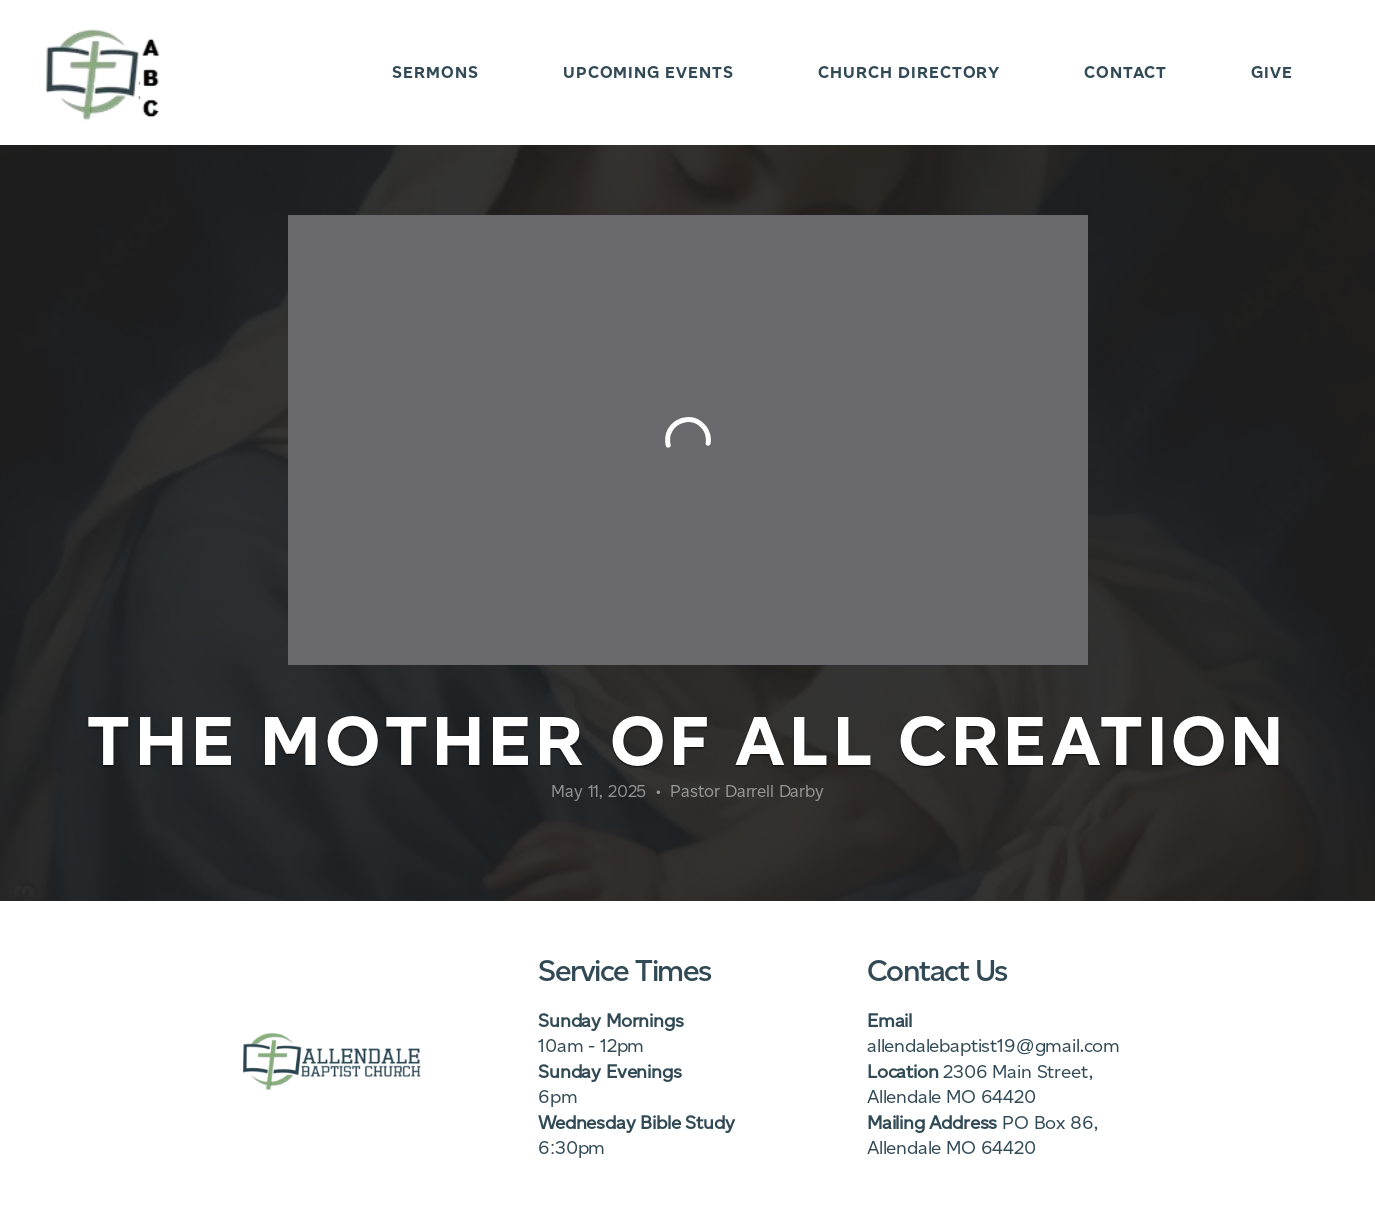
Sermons (435, 72)
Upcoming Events (648, 72)
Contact (1125, 72)
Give (1272, 72)
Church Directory (909, 72)
